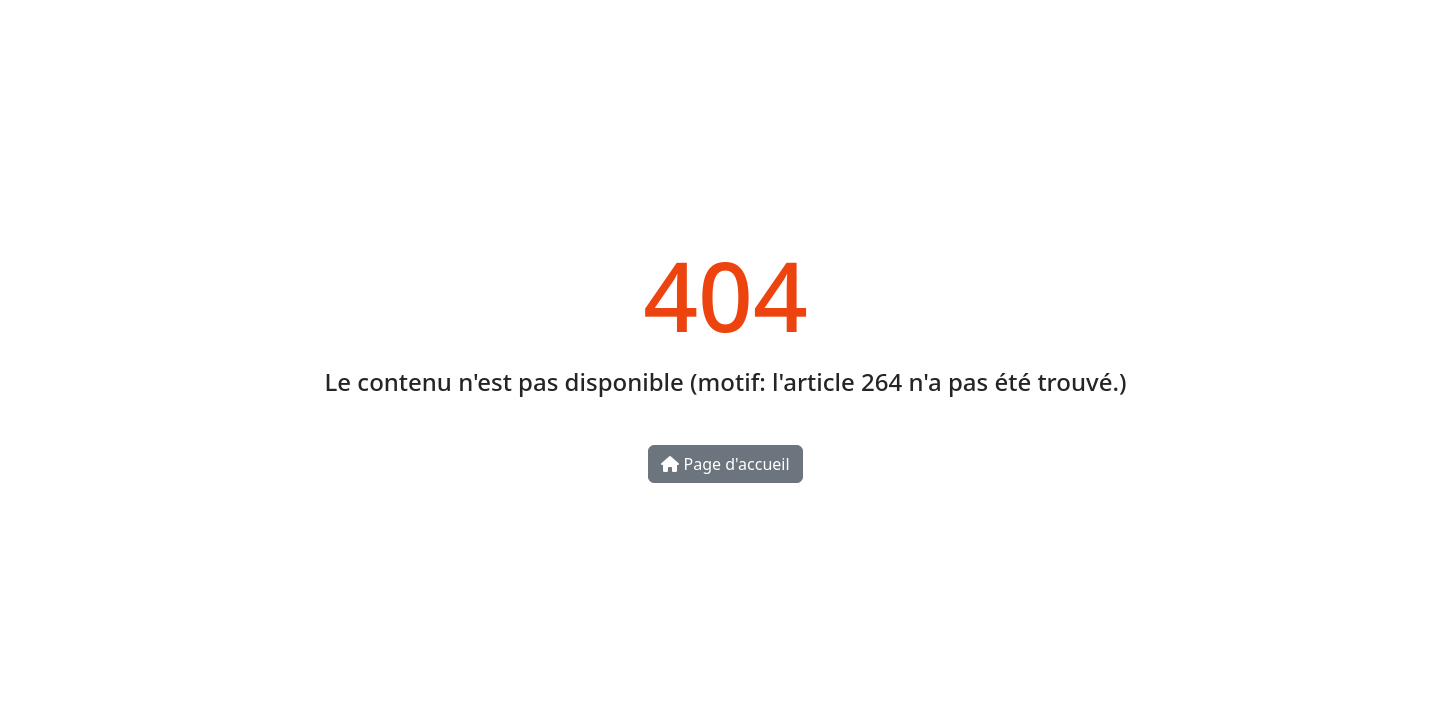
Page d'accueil (725, 464)
